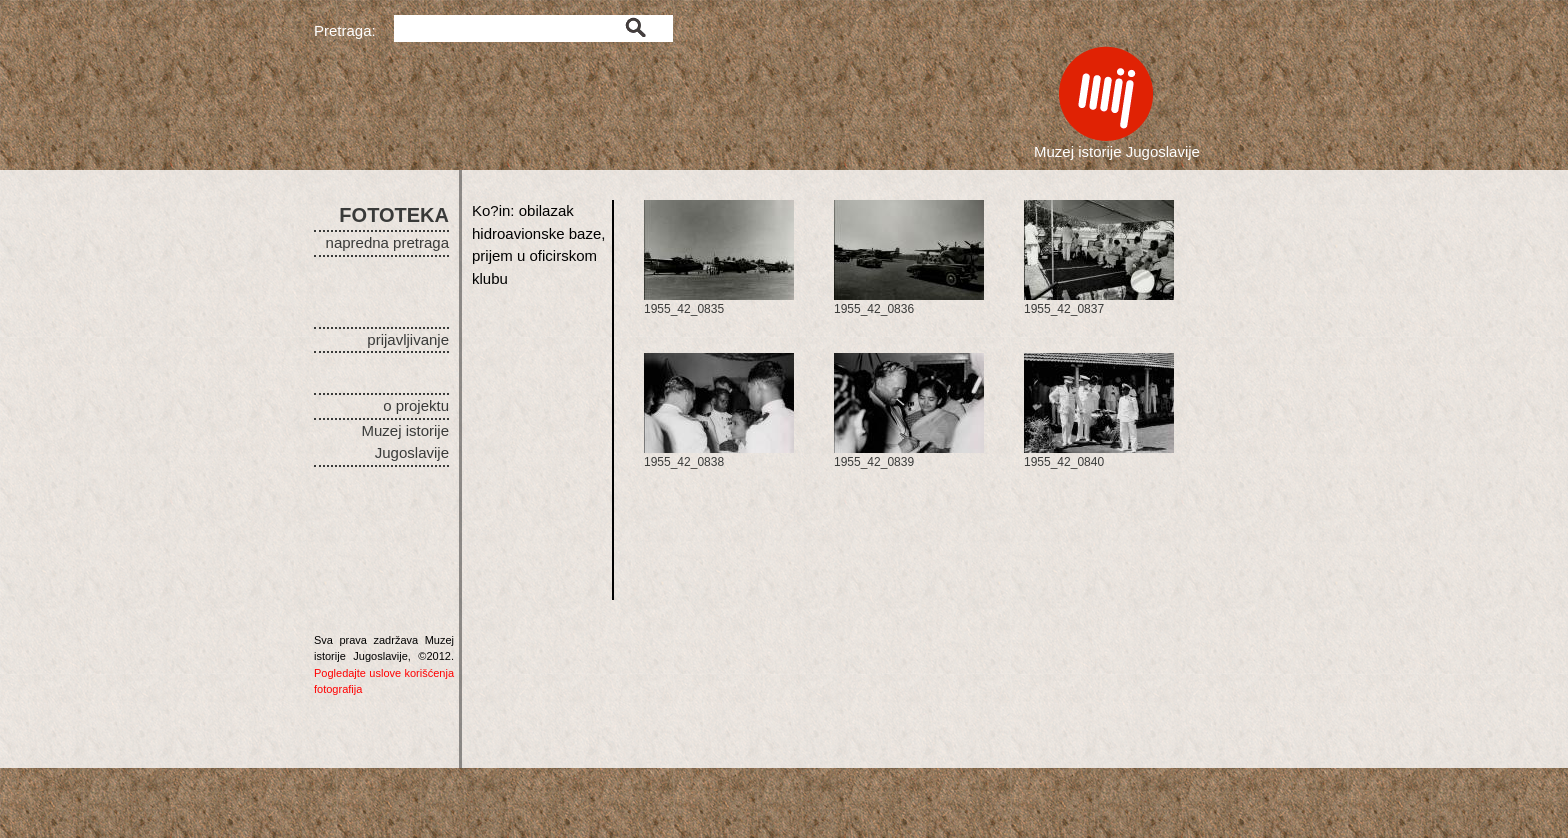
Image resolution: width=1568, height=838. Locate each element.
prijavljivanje (408, 339)
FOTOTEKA (394, 215)
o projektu (416, 405)
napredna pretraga (387, 242)
